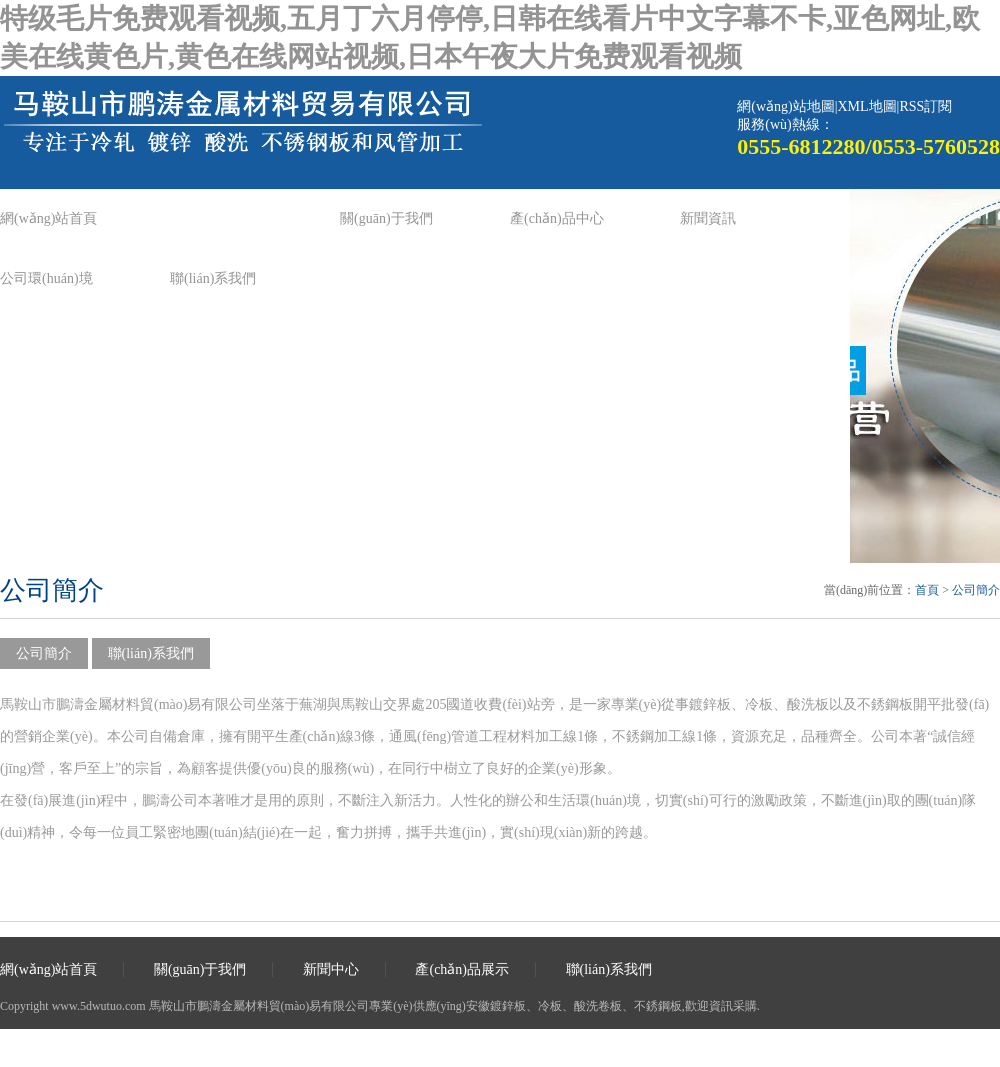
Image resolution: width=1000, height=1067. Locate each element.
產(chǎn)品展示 (462, 969)
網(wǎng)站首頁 (48, 218)
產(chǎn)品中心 (557, 218)
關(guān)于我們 (386, 218)
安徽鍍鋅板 (496, 1006)
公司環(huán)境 (46, 278)
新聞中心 (331, 969)
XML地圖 (866, 106)
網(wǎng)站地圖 (785, 106)
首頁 (927, 590)
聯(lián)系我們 (213, 278)
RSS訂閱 (925, 106)
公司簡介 (976, 590)
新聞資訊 (708, 218)
